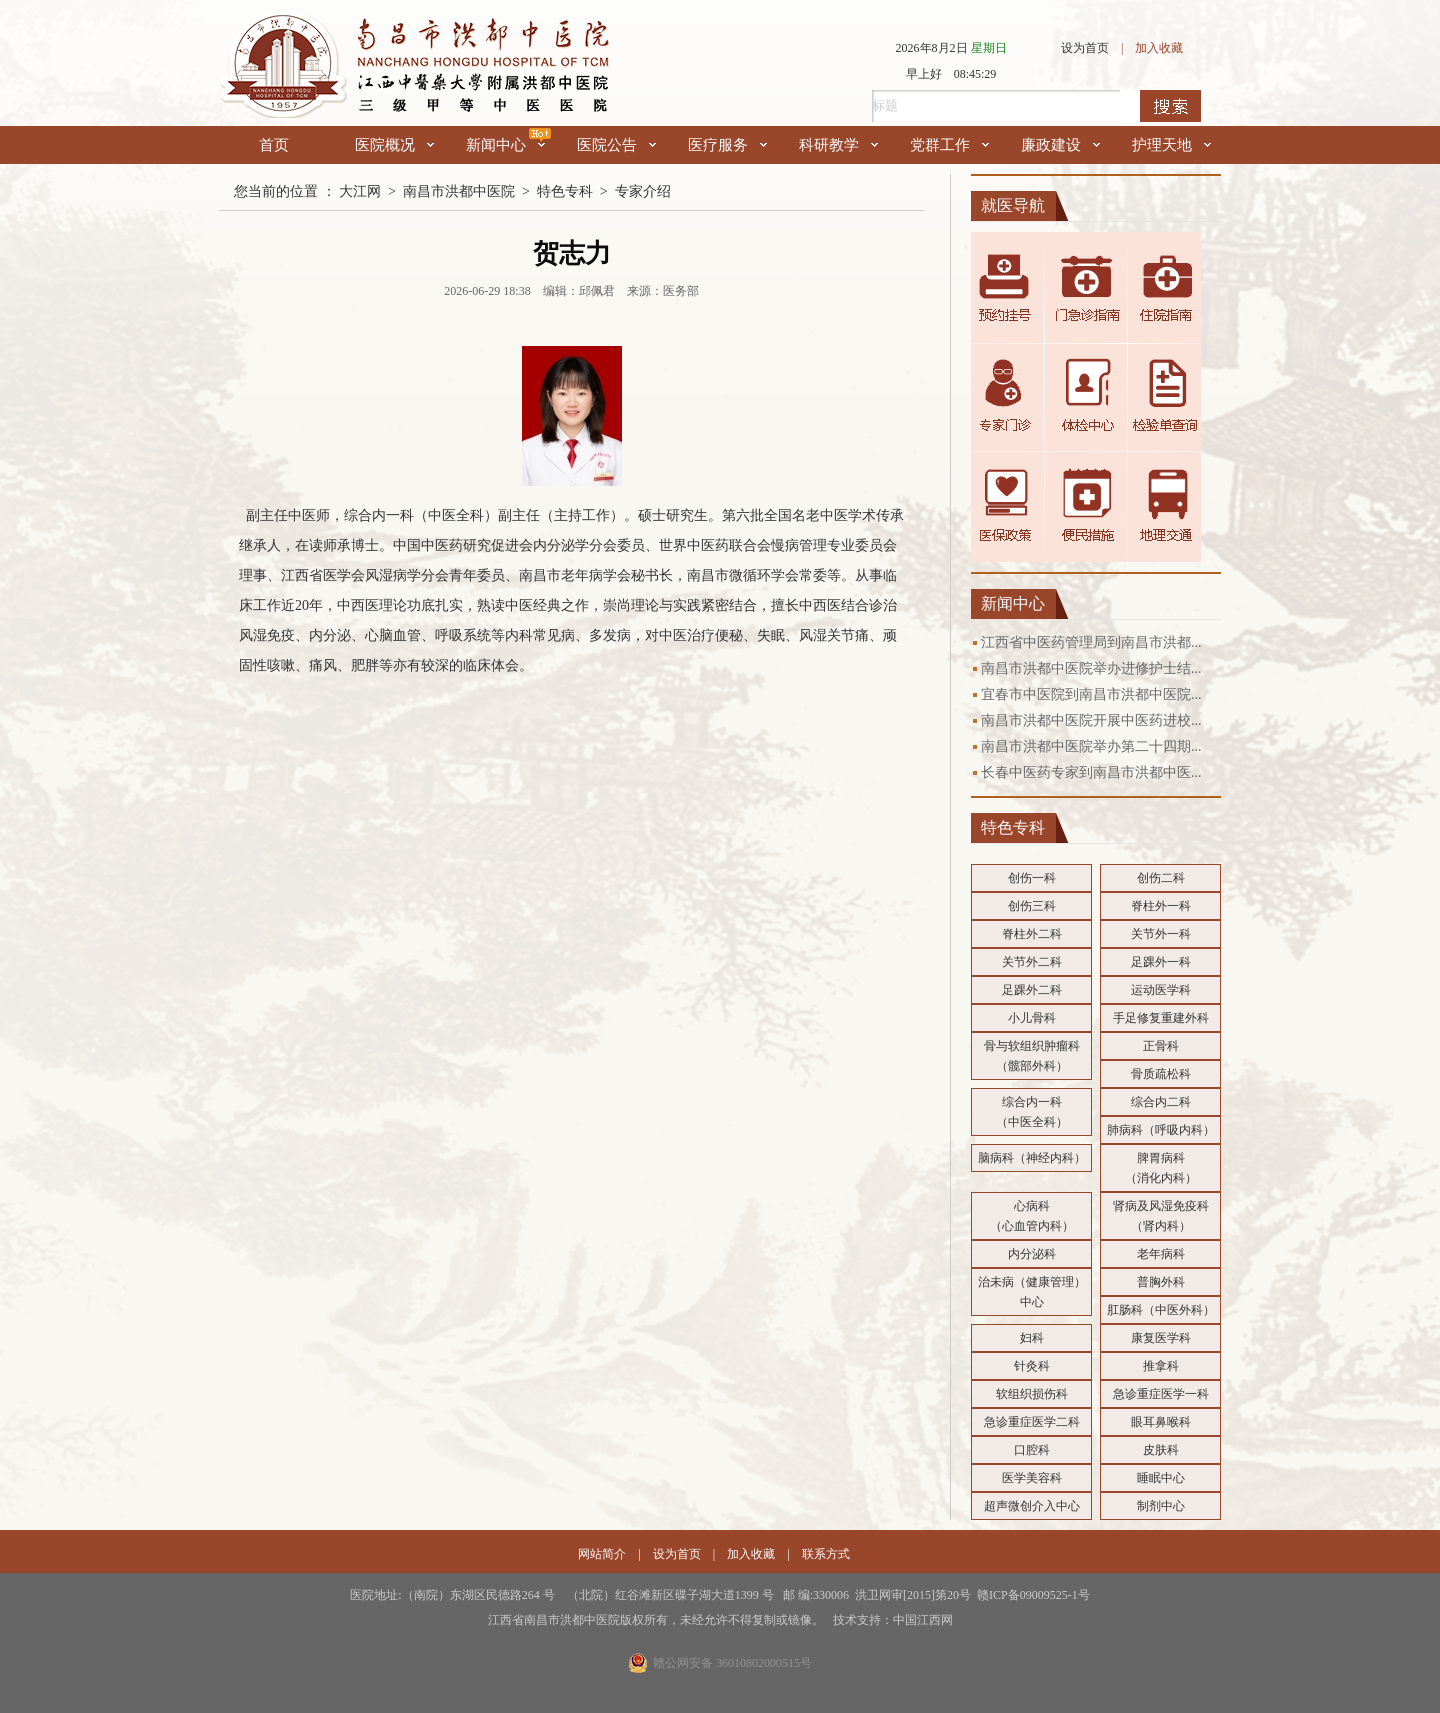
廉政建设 (1060, 145)
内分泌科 (1032, 1254)
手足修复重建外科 (1161, 1018)
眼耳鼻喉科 (1161, 1422)
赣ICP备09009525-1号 (1033, 1595)
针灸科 (1032, 1366)
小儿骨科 (1032, 1018)
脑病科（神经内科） (1032, 1158)
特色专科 (565, 191)
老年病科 (1161, 1254)
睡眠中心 (1161, 1478)
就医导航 (1013, 205)
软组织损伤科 (1032, 1394)
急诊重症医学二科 (1032, 1422)
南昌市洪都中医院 (459, 191)
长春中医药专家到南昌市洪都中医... (1091, 772)
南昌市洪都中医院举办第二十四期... (1091, 746)
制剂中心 (1161, 1506)
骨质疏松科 (1161, 1074)
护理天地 (1171, 145)
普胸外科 (1161, 1282)
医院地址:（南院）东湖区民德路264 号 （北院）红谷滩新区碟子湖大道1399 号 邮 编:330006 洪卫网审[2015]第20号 (663, 1595)
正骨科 (1161, 1046)
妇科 (1032, 1338)
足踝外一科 (1161, 962)
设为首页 (1085, 48)
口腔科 (1032, 1450)
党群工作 (949, 145)
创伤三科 (1032, 906)
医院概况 (394, 145)
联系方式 (826, 1554)
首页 (274, 145)
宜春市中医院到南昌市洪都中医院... (1091, 694)
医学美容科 (1032, 1478)
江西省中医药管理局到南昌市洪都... (1091, 642)
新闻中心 (505, 145)
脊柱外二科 (1032, 934)
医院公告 (616, 145)
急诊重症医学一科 (1161, 1394)
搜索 (1170, 106)
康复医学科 (1161, 1338)
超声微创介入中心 (1032, 1506)
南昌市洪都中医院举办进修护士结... (1091, 668)
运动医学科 (1161, 990)
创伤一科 (1032, 878)
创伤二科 (1161, 878)
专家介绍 (643, 191)
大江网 (360, 191)
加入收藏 (1159, 48)
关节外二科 (1032, 962)
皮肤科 (1161, 1450)
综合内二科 (1161, 1102)
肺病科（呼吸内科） (1161, 1130)
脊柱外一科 (1161, 906)
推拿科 (1161, 1366)
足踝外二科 (1032, 990)
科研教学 (838, 145)
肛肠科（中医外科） (1161, 1310)
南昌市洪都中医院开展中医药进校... (1091, 720)
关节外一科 (1161, 934)
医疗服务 (727, 145)
